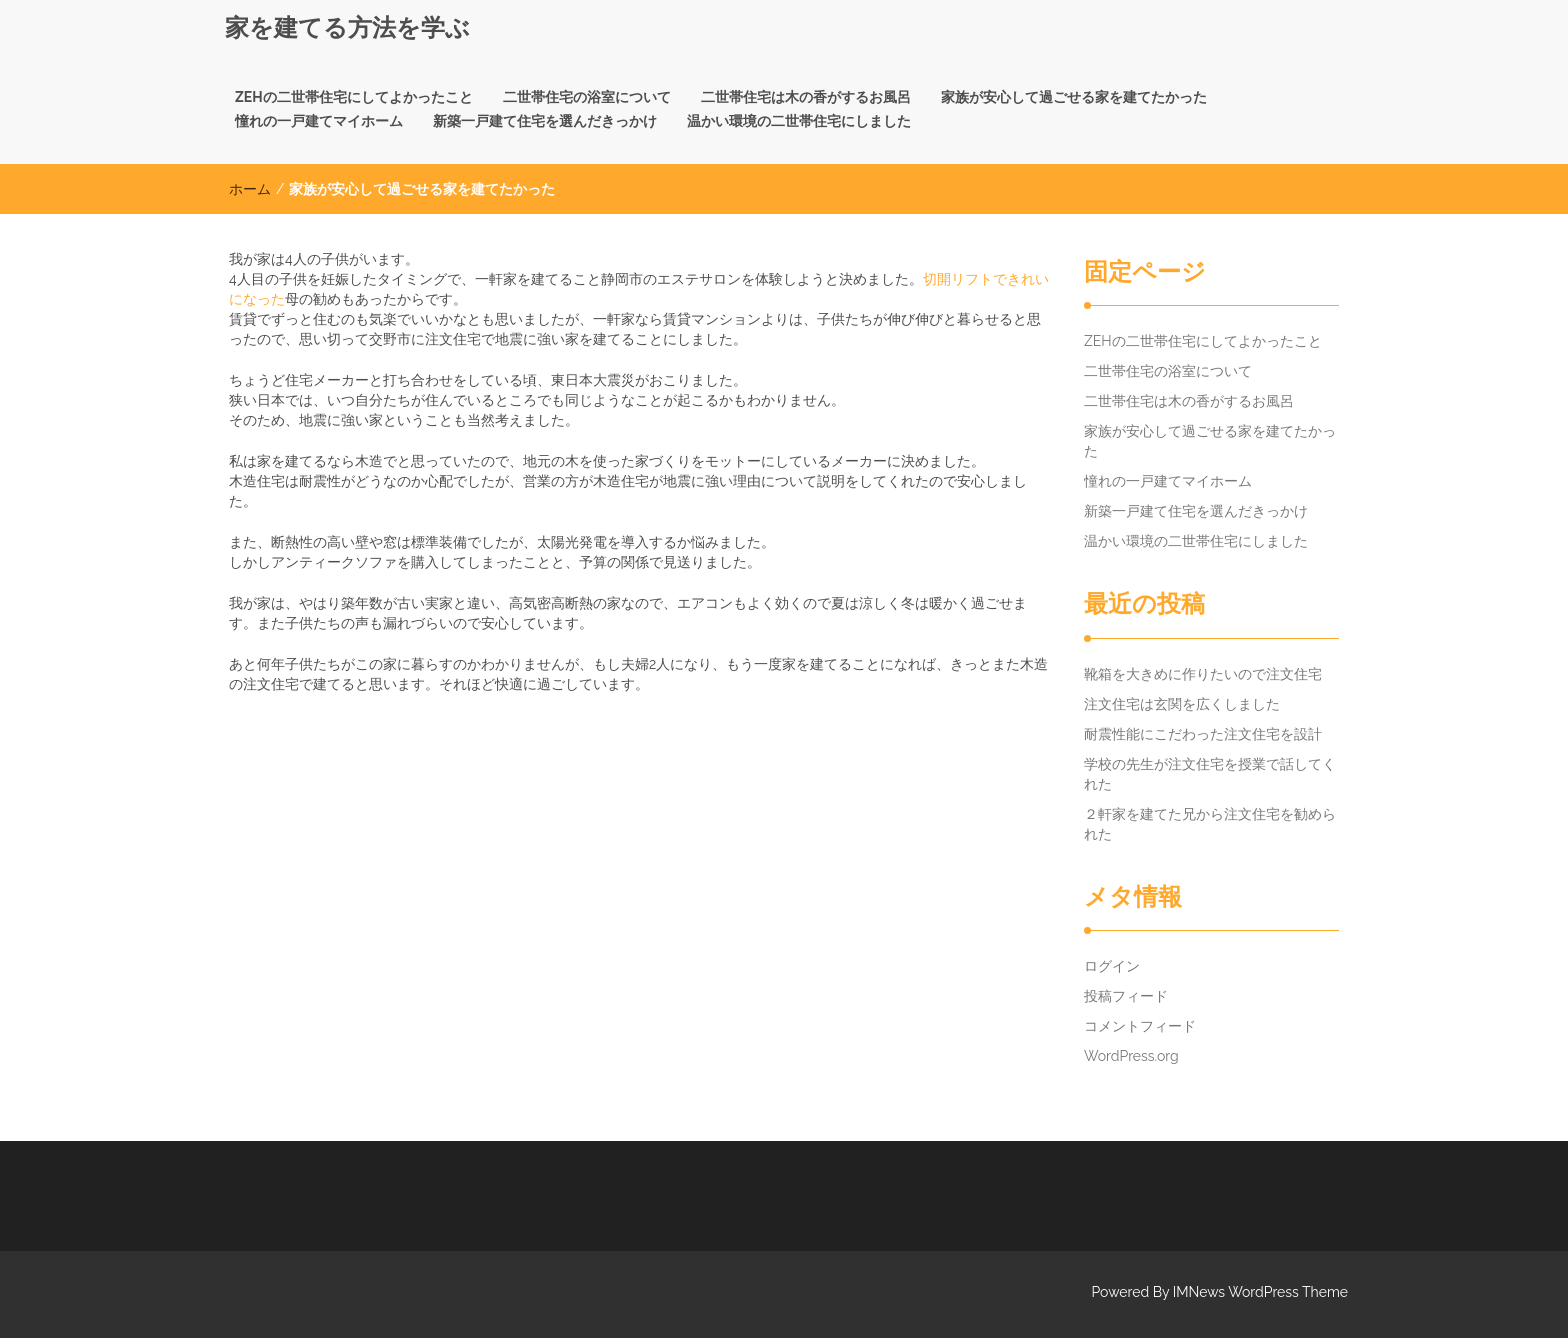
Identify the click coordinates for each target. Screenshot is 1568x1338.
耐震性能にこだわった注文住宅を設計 (1203, 734)
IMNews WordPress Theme (1260, 1292)
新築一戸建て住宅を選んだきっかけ (545, 121)
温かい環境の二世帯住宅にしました (799, 121)
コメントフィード (1140, 1026)
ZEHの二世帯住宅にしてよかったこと (354, 97)
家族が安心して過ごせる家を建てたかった (1074, 97)
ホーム (250, 189)
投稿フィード (1126, 996)
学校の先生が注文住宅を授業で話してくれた (1210, 774)
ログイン (1112, 966)
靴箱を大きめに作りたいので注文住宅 (1203, 674)
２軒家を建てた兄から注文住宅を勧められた (1210, 824)
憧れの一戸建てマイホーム (319, 121)
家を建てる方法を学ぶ (347, 27)
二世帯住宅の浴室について (587, 97)
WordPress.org (1131, 1056)
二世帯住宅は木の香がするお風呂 (806, 97)
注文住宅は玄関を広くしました (1182, 704)
